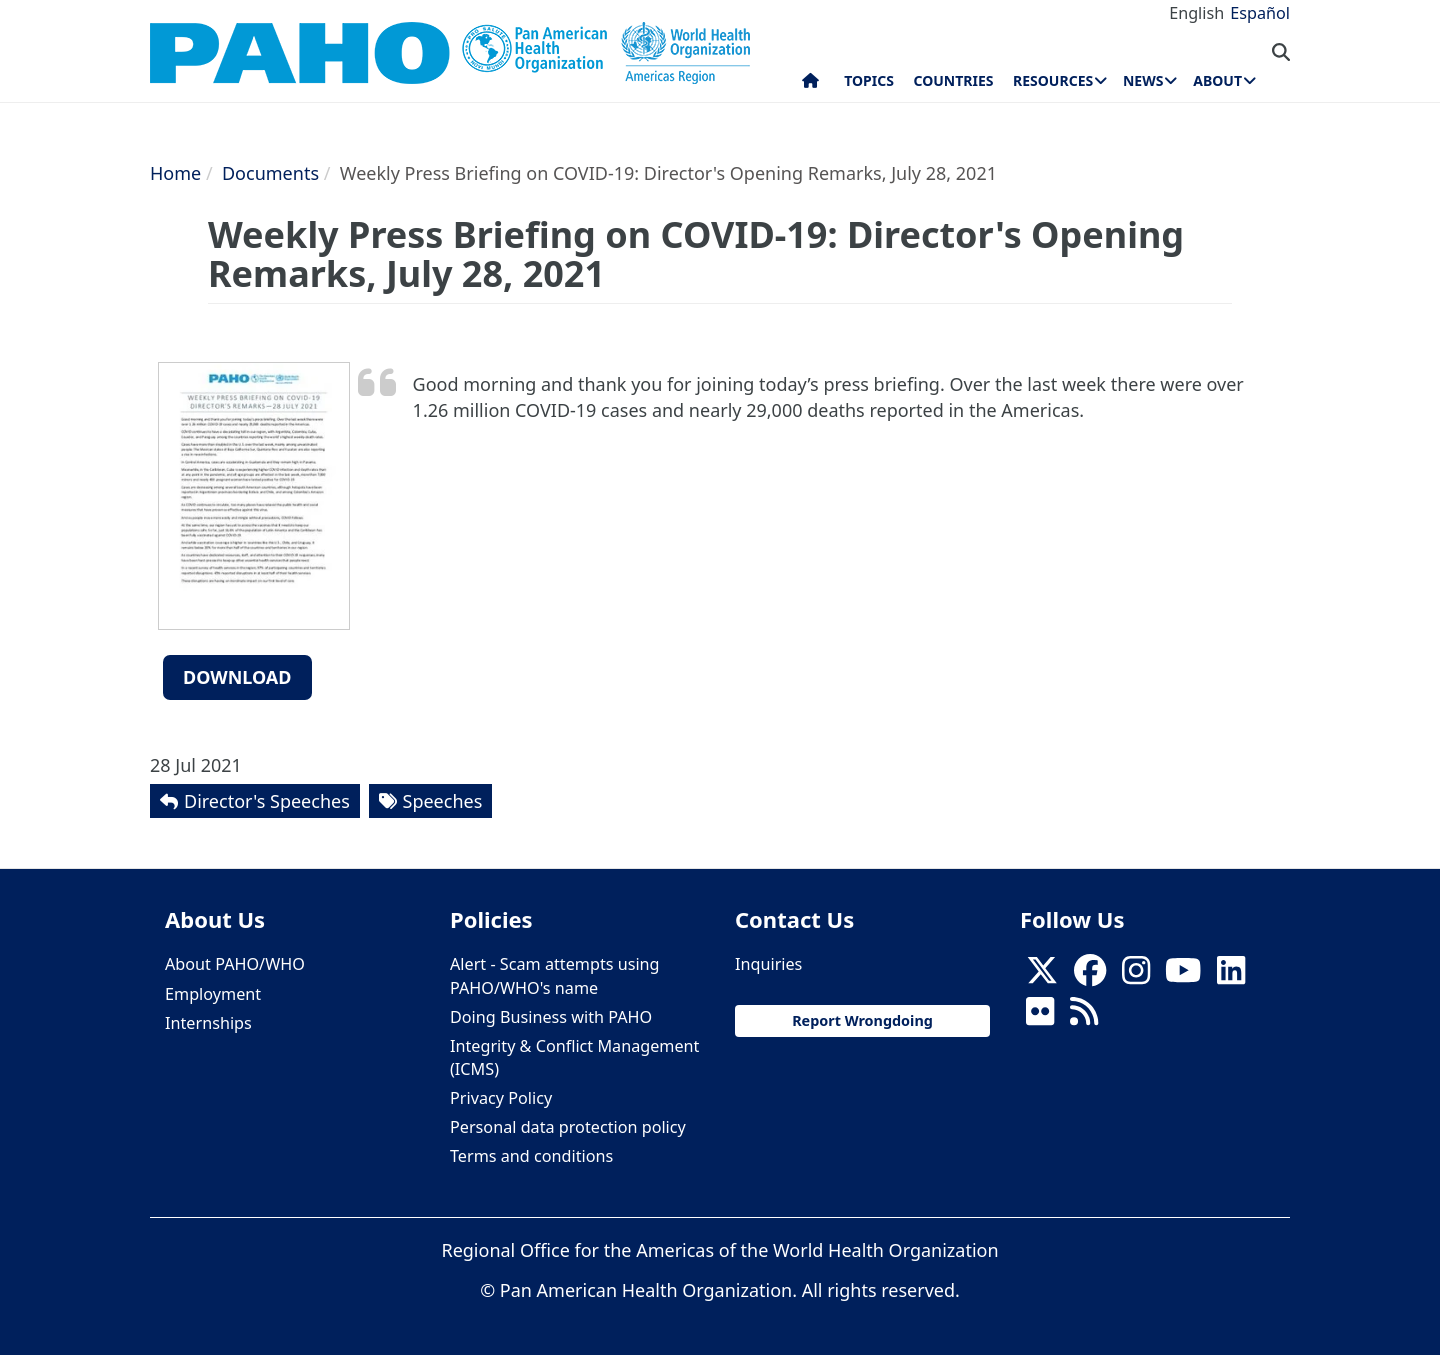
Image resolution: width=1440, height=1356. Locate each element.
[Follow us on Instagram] (1136, 976)
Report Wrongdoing (862, 1020)
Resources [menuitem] (1053, 80)
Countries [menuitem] (953, 80)
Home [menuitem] (810, 85)
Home (175, 173)
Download (237, 677)
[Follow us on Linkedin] (1231, 976)
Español (1260, 13)
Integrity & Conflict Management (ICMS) (574, 1057)
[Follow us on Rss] (1084, 1017)
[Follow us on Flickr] (1040, 1017)
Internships (208, 1023)
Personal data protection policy (568, 1127)
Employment (213, 994)
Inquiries (768, 964)
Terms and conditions (531, 1156)
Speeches (443, 801)
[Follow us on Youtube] (1183, 976)
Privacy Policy (501, 1098)
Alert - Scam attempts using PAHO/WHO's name (555, 975)
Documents (270, 173)
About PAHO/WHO (235, 964)
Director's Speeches (267, 801)
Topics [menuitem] (869, 80)
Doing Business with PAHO (551, 1017)
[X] (1042, 976)
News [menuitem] (1143, 80)
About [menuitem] (1217, 80)
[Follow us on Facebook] (1090, 976)
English (1196, 13)
